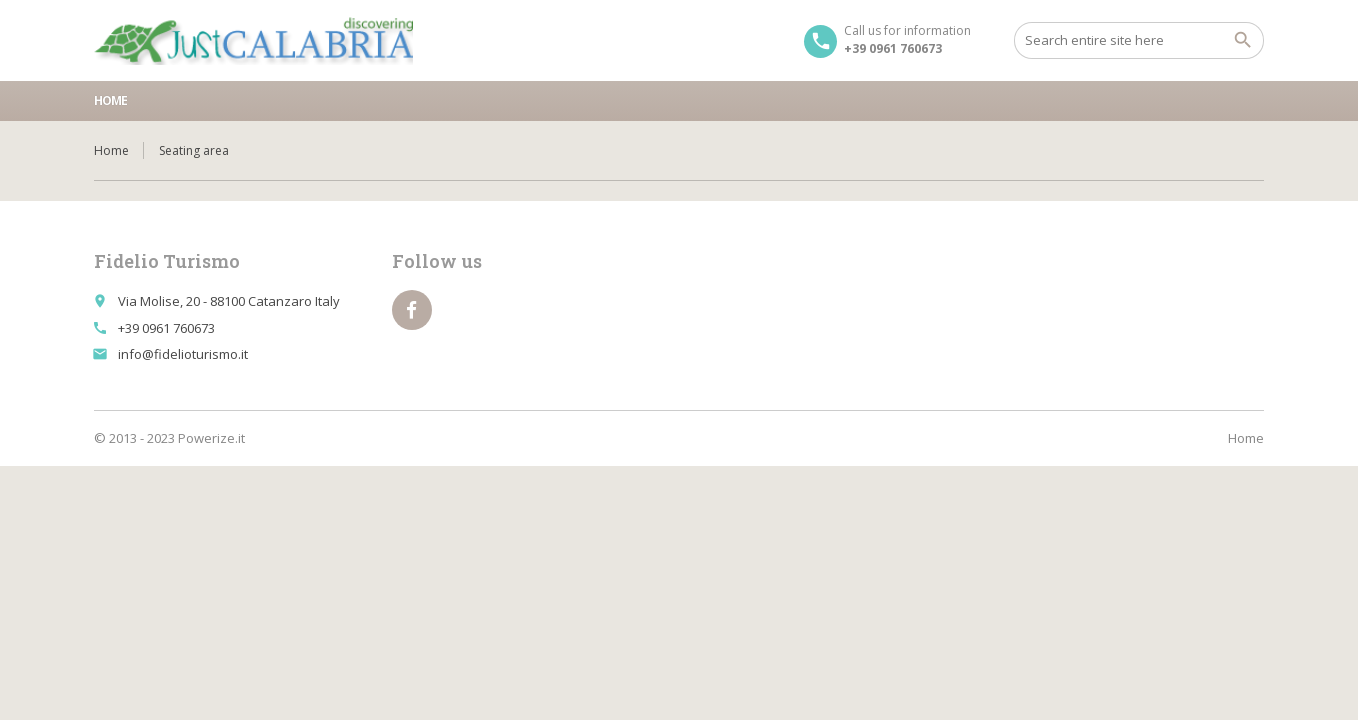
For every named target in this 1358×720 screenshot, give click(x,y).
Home (110, 100)
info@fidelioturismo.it (183, 354)
